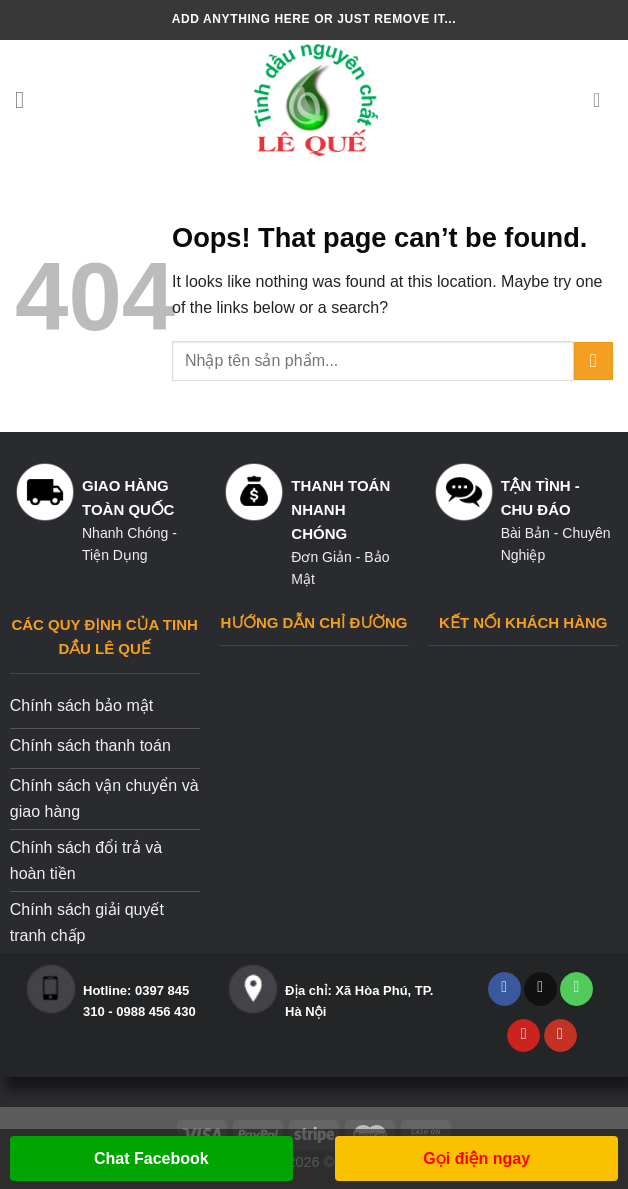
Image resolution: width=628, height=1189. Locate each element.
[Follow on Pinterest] (523, 1036)
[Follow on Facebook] (504, 989)
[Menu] (27, 99)
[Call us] (576, 989)
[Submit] (593, 361)
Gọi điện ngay (476, 1158)
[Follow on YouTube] (560, 1036)
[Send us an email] (540, 989)
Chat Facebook (151, 1158)
